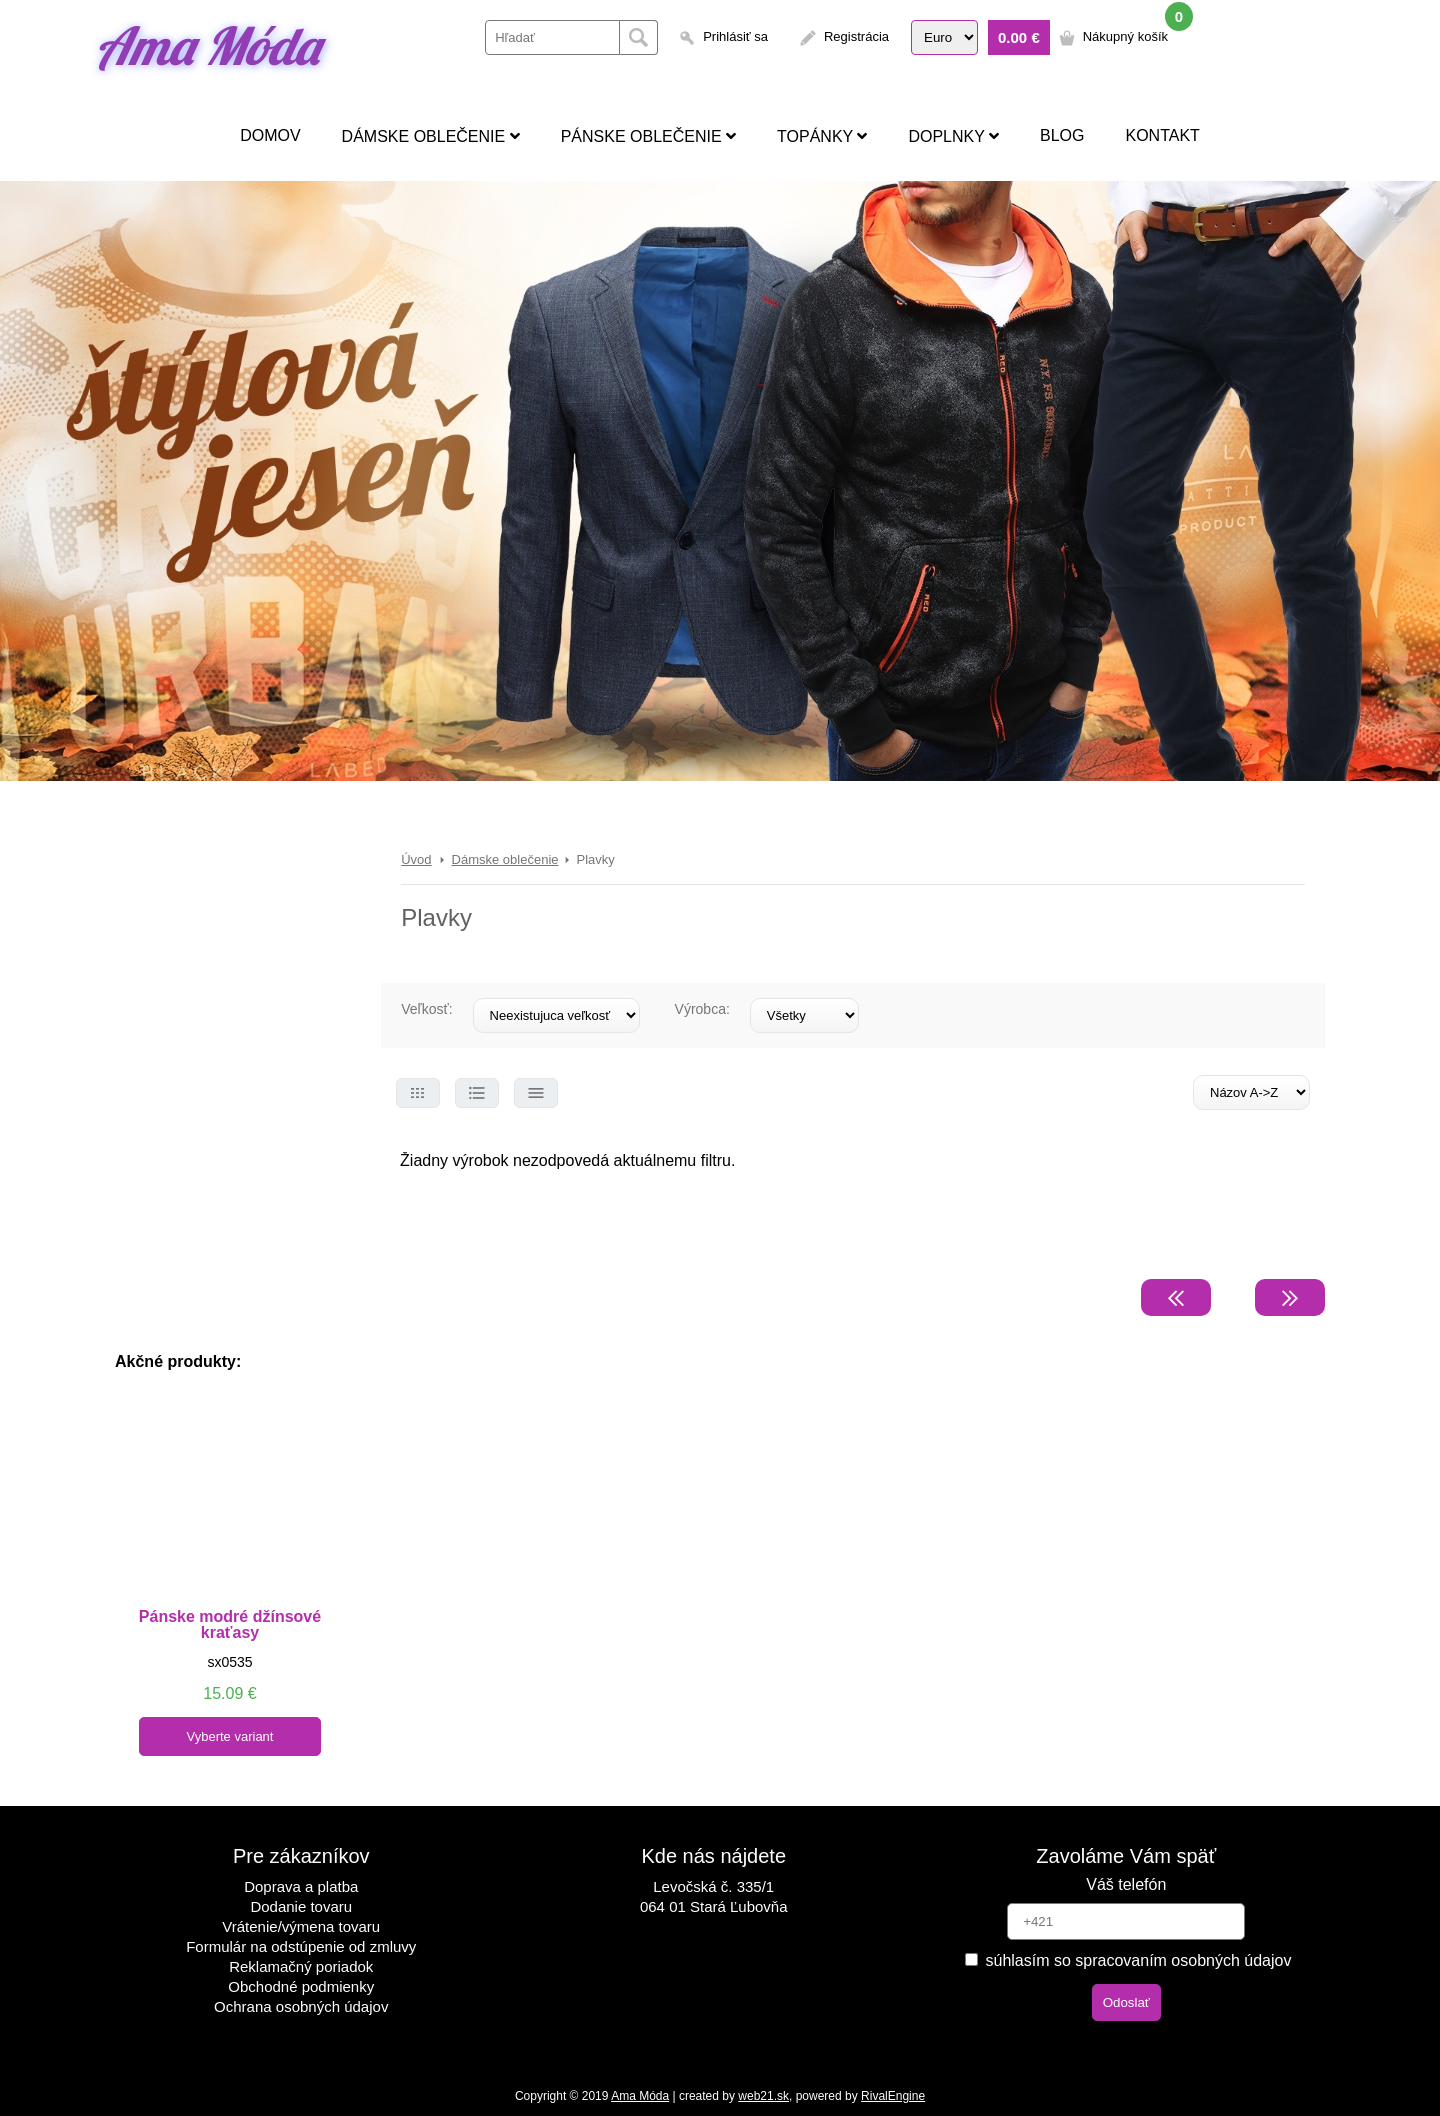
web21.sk (763, 2096)
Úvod (416, 859)
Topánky (822, 136)
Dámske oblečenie (431, 136)
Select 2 (477, 1093)
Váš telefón (1126, 1884)
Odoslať (1126, 2002)
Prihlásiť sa (735, 36)
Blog (1062, 135)
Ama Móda (207, 45)
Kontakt (1162, 135)
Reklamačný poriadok (301, 1966)
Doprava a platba (301, 1886)
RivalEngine (893, 2096)
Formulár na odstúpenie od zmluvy (301, 1946)
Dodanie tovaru (301, 1906)
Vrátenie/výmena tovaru (301, 1926)
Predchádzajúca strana (1176, 1297)
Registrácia (856, 36)
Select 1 (418, 1093)
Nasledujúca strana (1290, 1297)
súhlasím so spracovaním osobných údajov (1128, 1960)
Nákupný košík (1125, 36)
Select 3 (536, 1093)
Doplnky (953, 136)
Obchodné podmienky (301, 1986)
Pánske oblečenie (648, 136)
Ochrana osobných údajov (301, 2006)
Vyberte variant (230, 1736)
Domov (270, 135)
